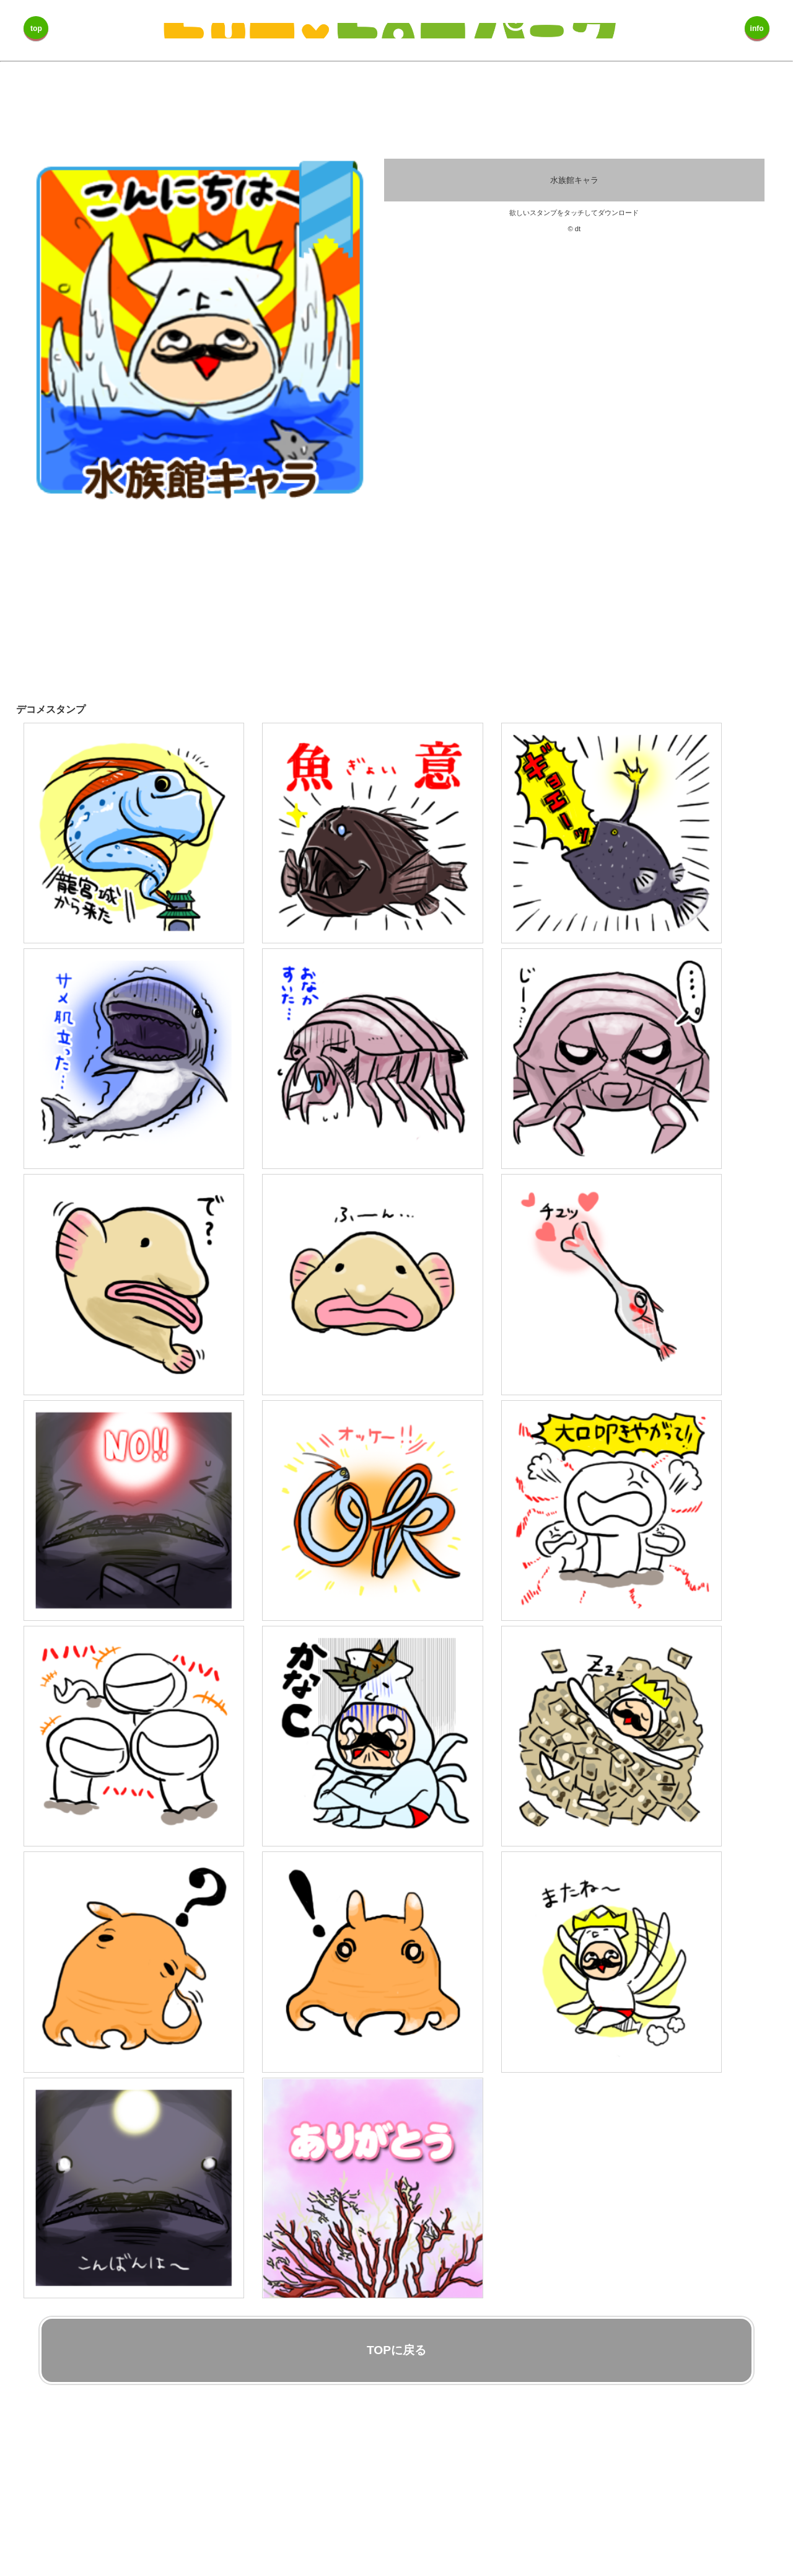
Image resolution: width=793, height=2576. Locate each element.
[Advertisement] (371, 604)
